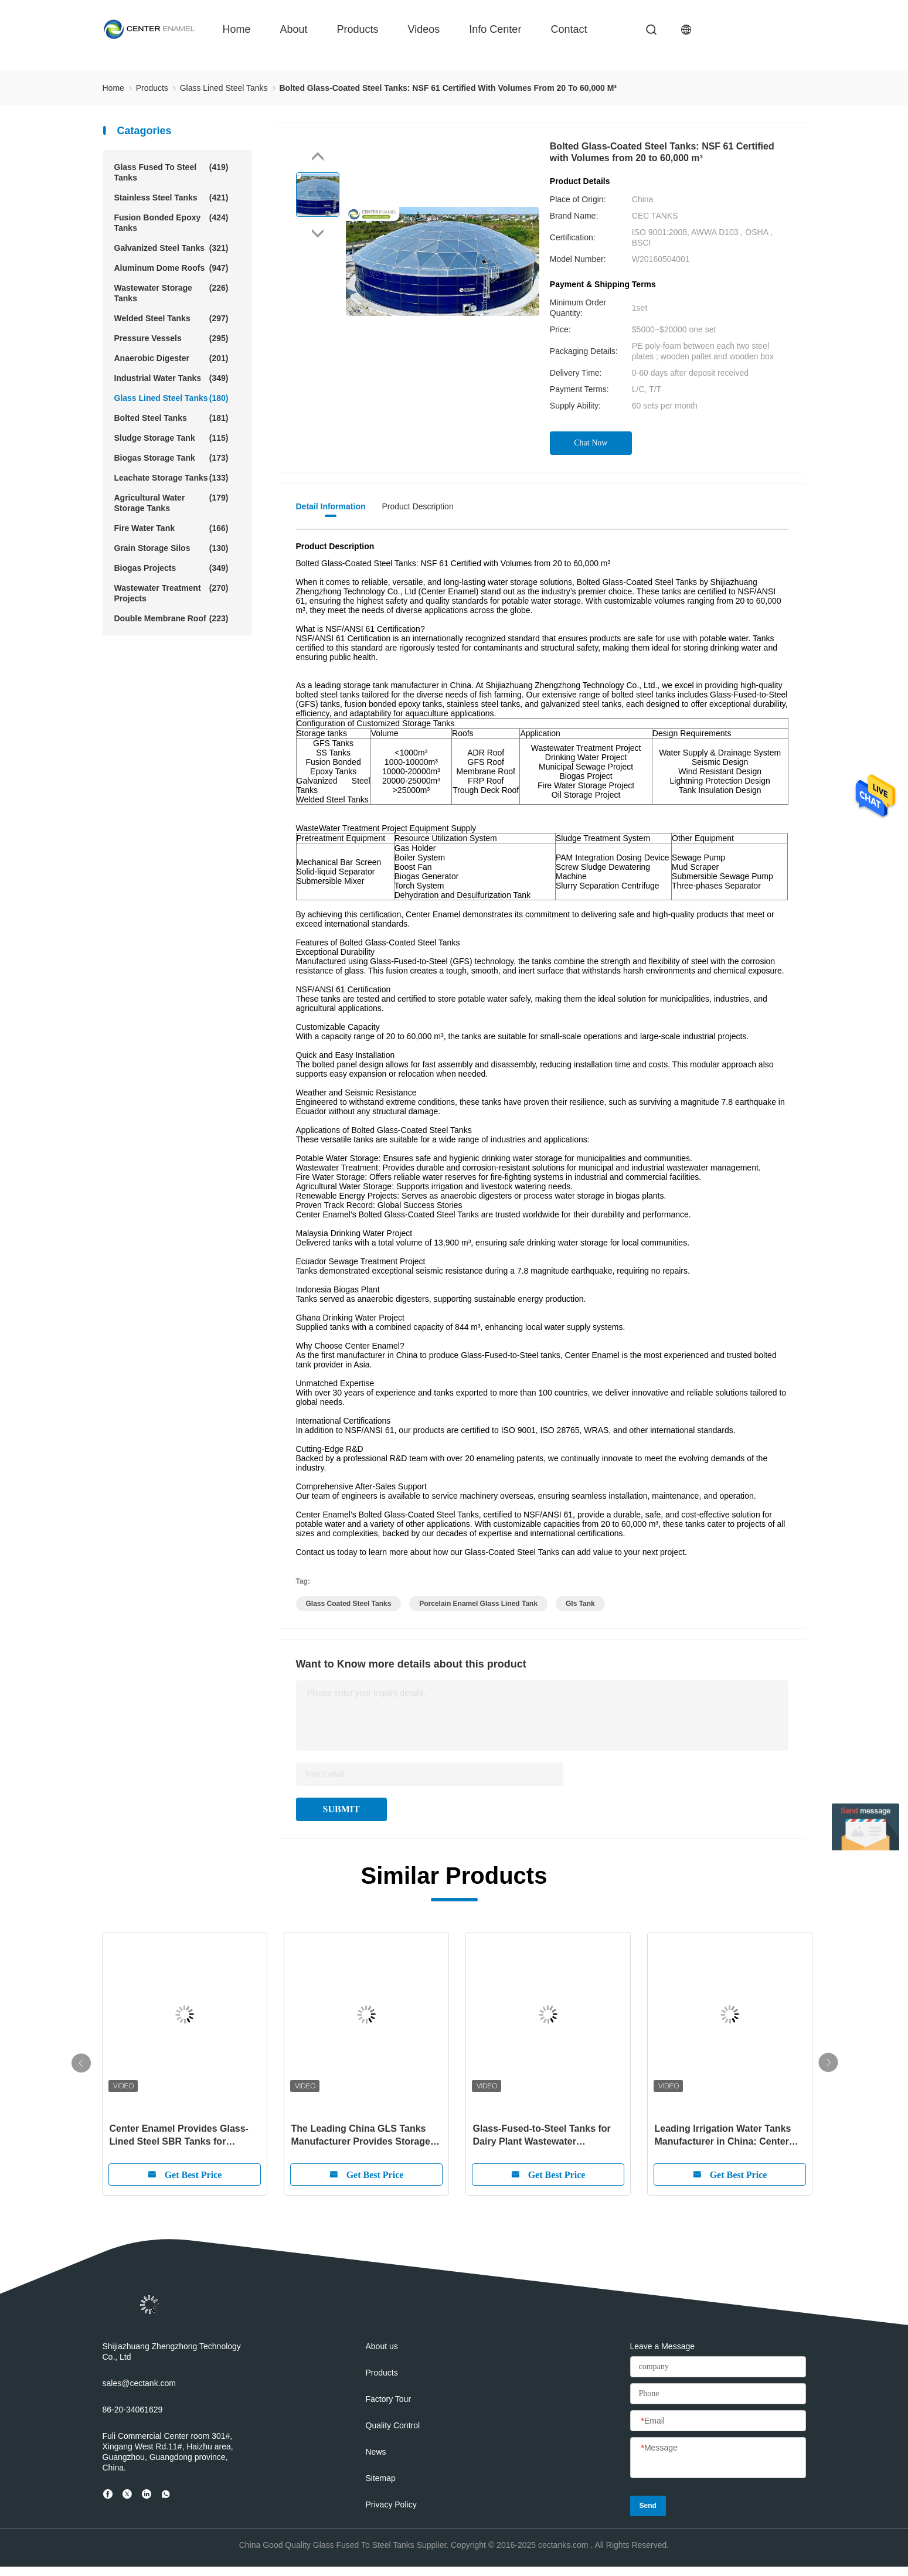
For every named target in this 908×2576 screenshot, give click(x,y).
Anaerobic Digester (171, 358)
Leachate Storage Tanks (171, 477)
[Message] (718, 2458)
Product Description (418, 506)
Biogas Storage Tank (171, 457)
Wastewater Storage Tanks (171, 293)
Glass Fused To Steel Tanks (171, 172)
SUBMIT (341, 1809)
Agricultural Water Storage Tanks (171, 502)
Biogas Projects (171, 568)
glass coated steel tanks (349, 1604)
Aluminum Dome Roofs (171, 268)
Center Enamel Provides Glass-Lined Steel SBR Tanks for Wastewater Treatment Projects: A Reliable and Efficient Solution (182, 2136)
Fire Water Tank (171, 528)
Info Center (495, 29)
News (376, 2451)
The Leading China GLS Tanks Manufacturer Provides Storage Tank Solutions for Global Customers (360, 2136)
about (294, 29)
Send (648, 2506)
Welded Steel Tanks (171, 318)
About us (382, 2346)
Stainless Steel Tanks (171, 197)
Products (358, 29)
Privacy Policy (391, 2504)
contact (568, 29)
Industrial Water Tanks (171, 378)
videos (424, 29)
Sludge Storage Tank (171, 438)
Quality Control (393, 2425)
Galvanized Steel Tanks (171, 248)
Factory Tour (389, 2399)
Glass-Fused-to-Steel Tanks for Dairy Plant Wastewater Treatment (542, 2136)
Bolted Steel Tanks (171, 418)
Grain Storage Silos (171, 548)
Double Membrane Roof (171, 618)
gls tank (580, 1604)
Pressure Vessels (171, 338)
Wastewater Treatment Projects (171, 593)
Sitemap (381, 2478)
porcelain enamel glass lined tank (478, 1604)
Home (237, 29)
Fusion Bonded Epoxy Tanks (171, 222)
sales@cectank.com (139, 2383)
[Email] (718, 2421)
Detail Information (331, 506)
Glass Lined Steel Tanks (171, 398)
